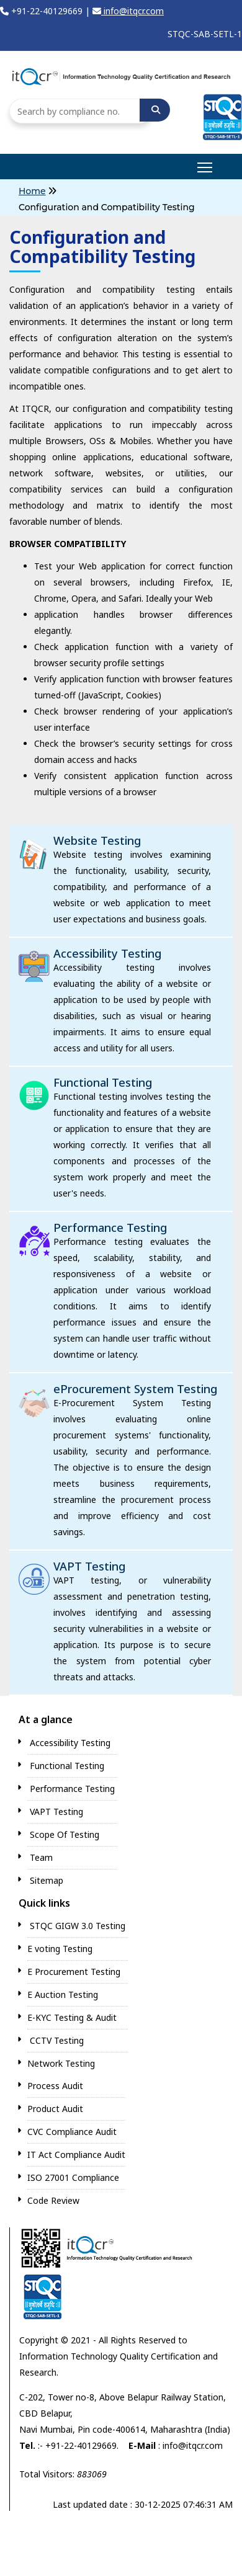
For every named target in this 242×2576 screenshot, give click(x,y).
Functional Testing (102, 1082)
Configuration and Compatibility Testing (107, 207)
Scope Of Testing (64, 1834)
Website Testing (97, 840)
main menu (205, 163)
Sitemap (46, 1880)
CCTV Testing (57, 2040)
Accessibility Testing (107, 953)
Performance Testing (110, 1227)
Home (32, 191)
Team (41, 1857)
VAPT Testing (89, 1566)
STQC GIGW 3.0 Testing (77, 1926)
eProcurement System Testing (135, 1388)
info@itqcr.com (128, 11)
